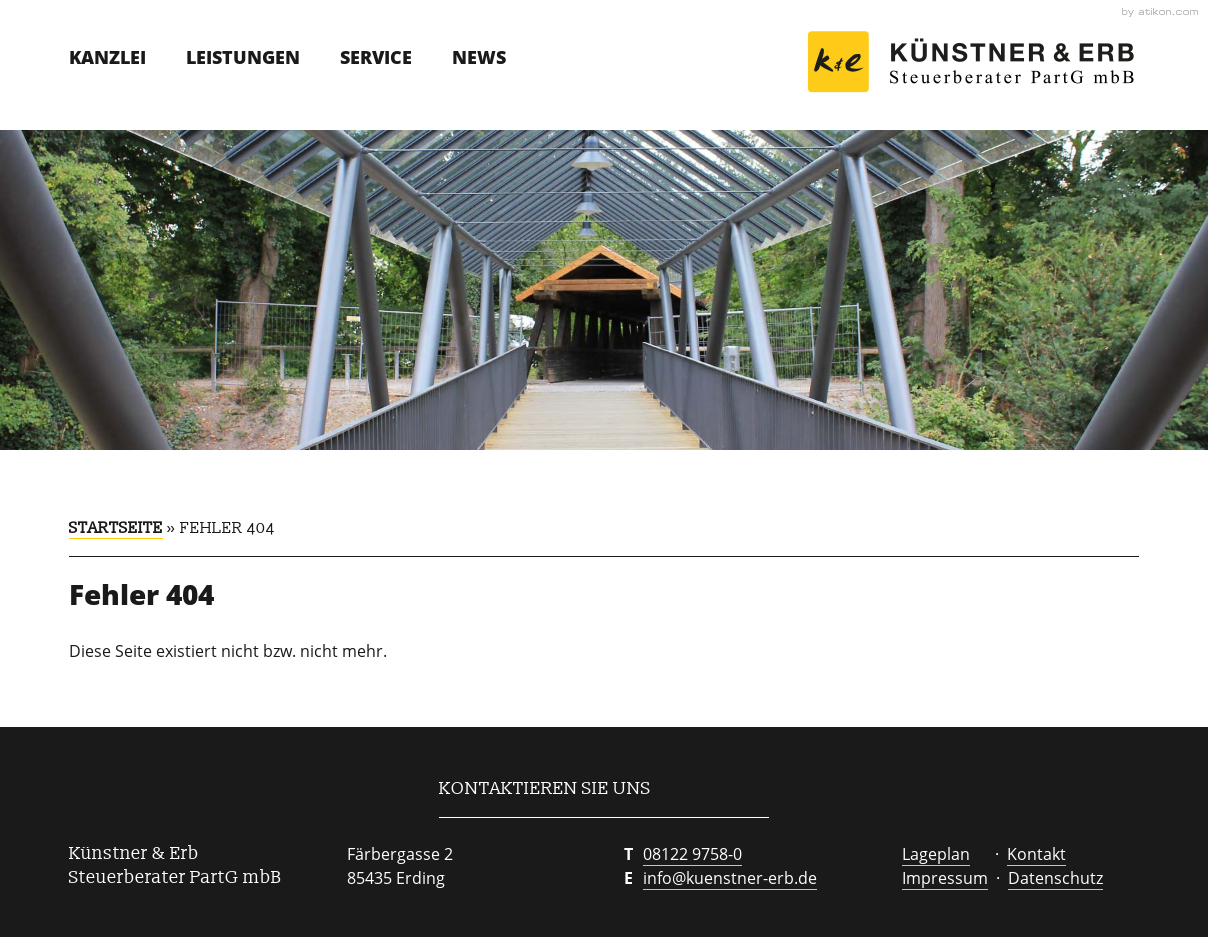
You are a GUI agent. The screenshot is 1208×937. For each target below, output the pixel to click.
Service (376, 57)
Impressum (945, 878)
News (479, 57)
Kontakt (1036, 854)
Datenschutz (1055, 878)
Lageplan (936, 854)
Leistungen (243, 57)
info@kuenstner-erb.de (730, 878)
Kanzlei (107, 57)
